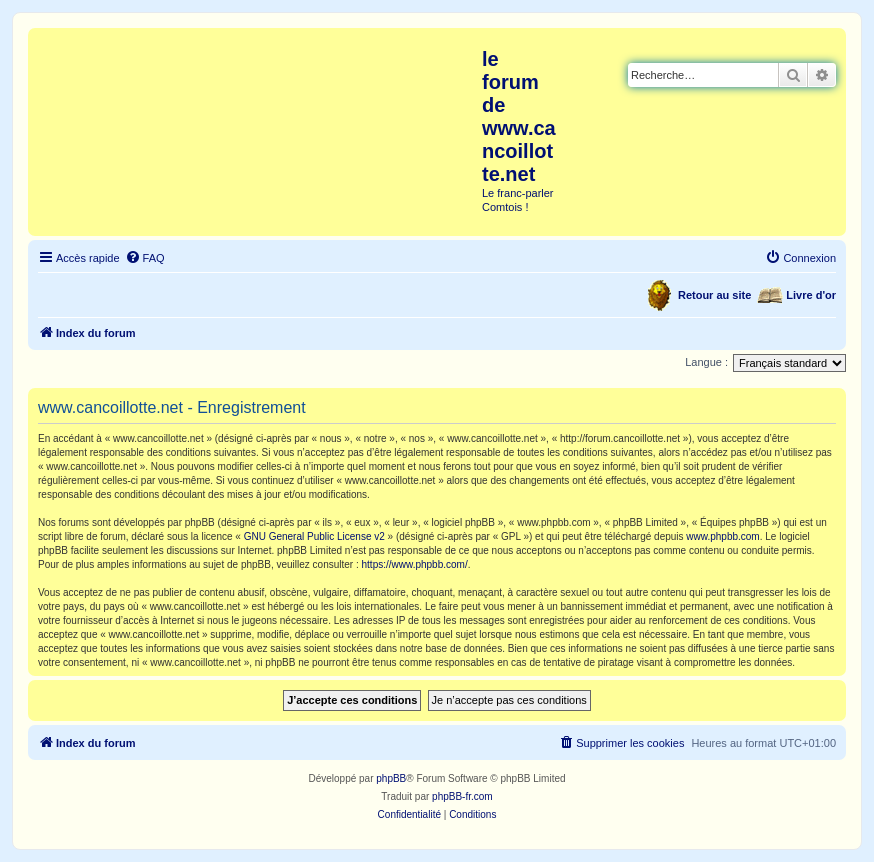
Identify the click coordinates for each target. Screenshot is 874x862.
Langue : (706, 362)
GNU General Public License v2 (314, 536)
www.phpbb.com (722, 536)
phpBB (391, 778)
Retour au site (714, 295)
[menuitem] (145, 258)
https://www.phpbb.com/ (415, 564)
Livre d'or (811, 295)
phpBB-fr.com (462, 796)
